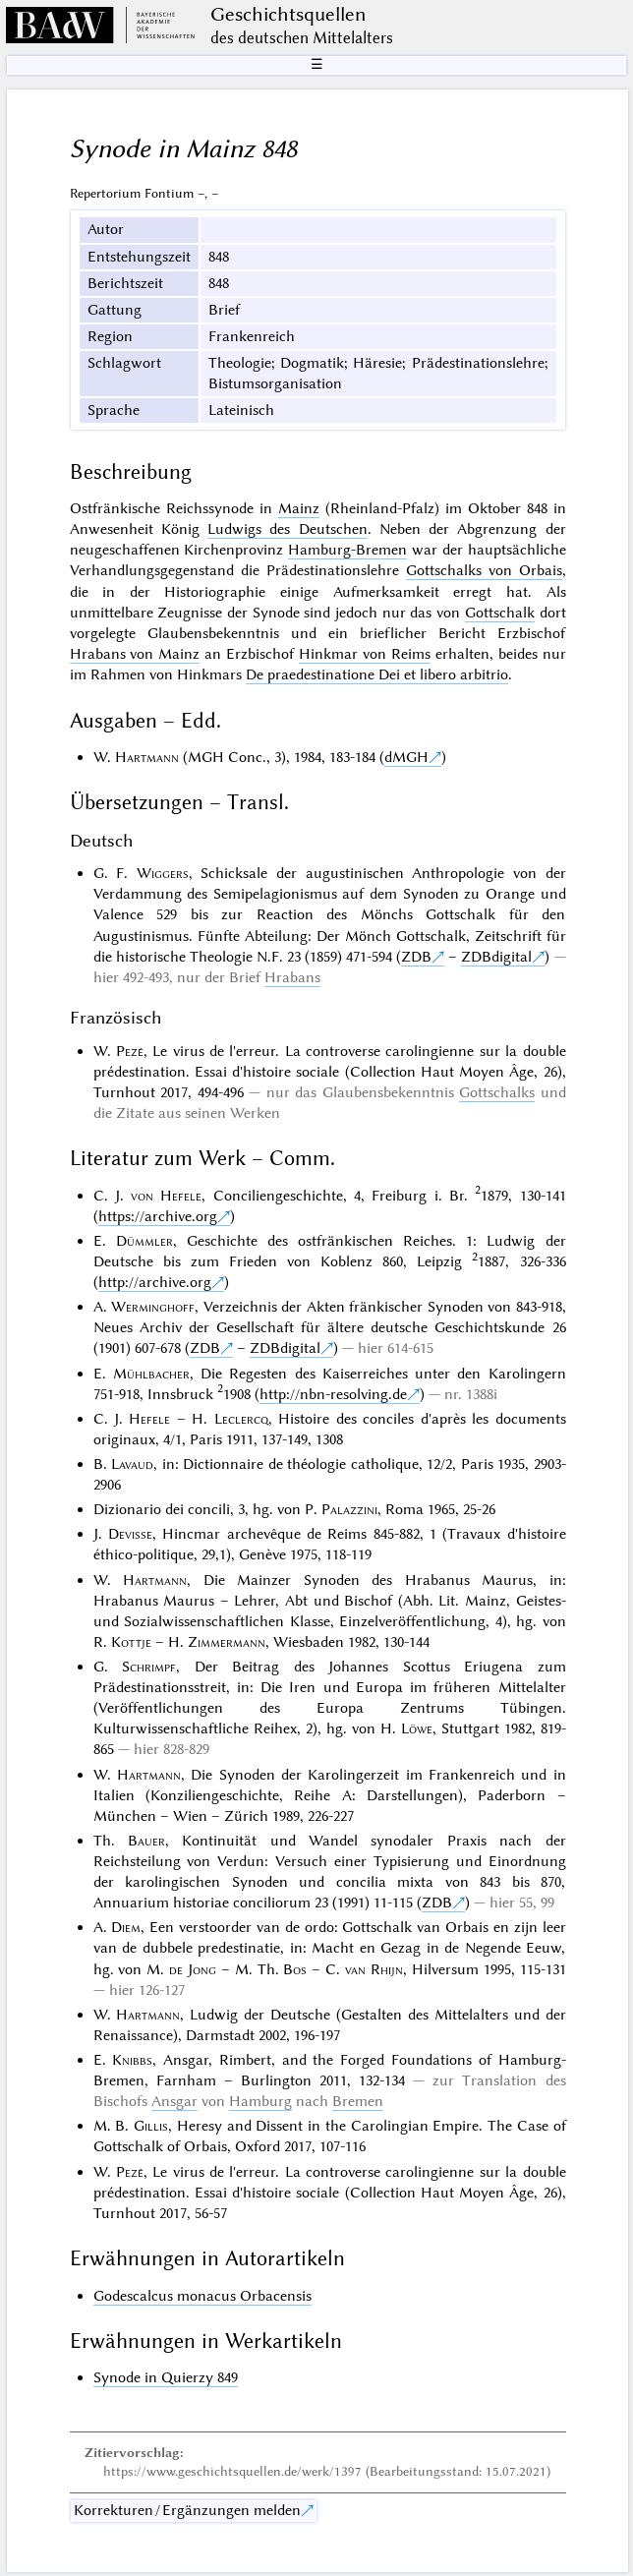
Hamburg (260, 2101)
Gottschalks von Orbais (484, 570)
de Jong (192, 1969)
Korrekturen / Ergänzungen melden (187, 2510)
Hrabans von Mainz (135, 654)
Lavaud (132, 1464)
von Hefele (166, 1195)
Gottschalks (497, 1092)
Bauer (146, 1840)
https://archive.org (157, 1216)
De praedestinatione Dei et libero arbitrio (377, 674)
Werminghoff (153, 1307)
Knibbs (132, 2060)
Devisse (130, 1534)
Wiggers (163, 873)
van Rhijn (374, 1969)
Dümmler (144, 1241)
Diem (126, 1927)
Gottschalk (500, 612)
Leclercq (241, 1419)
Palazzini (349, 1509)
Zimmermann (226, 1642)
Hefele (149, 1419)
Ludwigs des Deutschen (287, 529)
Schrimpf (149, 1666)
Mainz (298, 508)
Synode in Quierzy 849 (165, 2377)
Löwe (416, 1728)
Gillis (151, 2126)
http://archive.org (154, 1282)
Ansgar (174, 2101)
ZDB (416, 957)
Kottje (131, 1642)
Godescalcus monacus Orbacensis (202, 2296)
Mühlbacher (151, 1373)
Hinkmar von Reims (365, 654)
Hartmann (147, 757)
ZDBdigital (496, 957)
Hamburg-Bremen (347, 549)
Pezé (130, 1051)
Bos (295, 1969)
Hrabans (292, 977)
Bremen (357, 2101)
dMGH (406, 757)
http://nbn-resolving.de (333, 1394)
